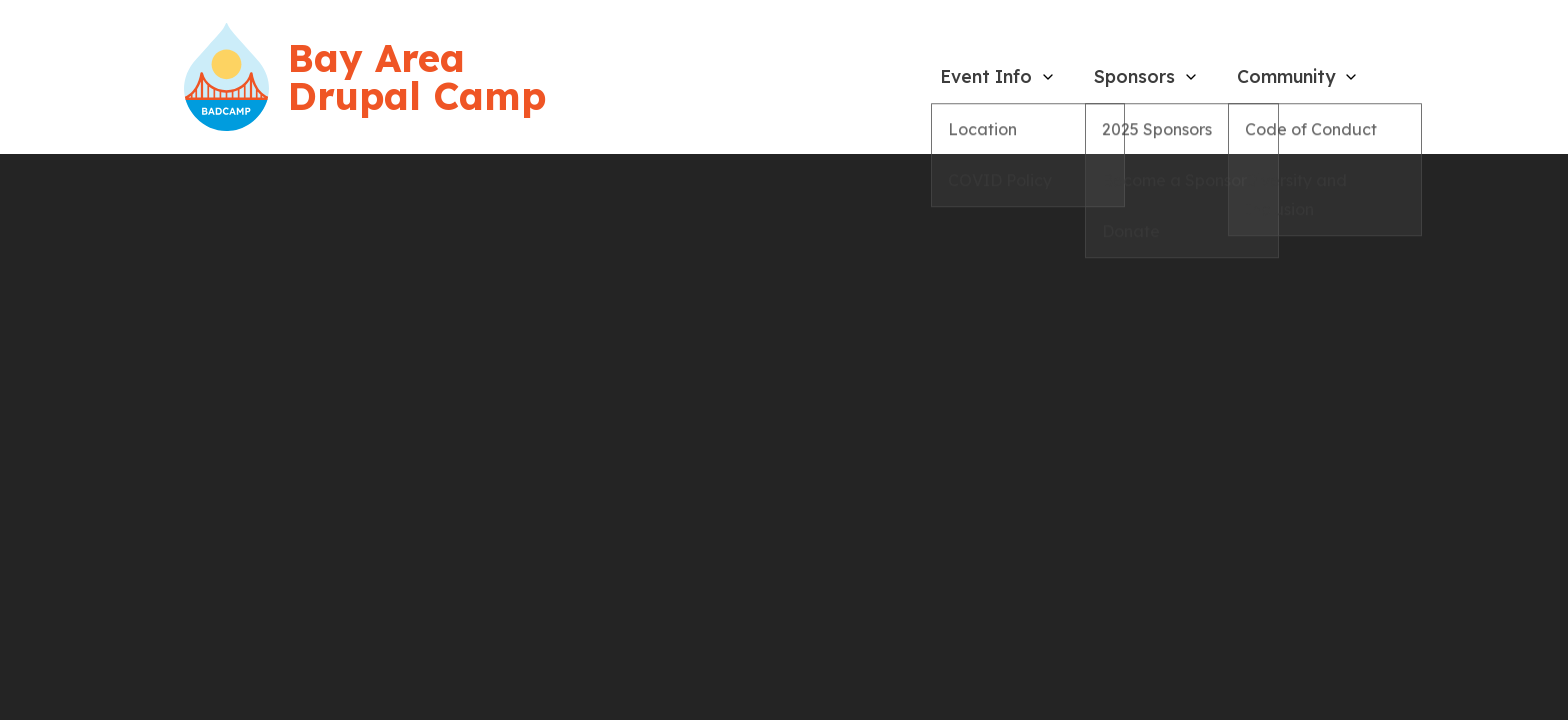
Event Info (986, 76)
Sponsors (1134, 76)
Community (1286, 76)
